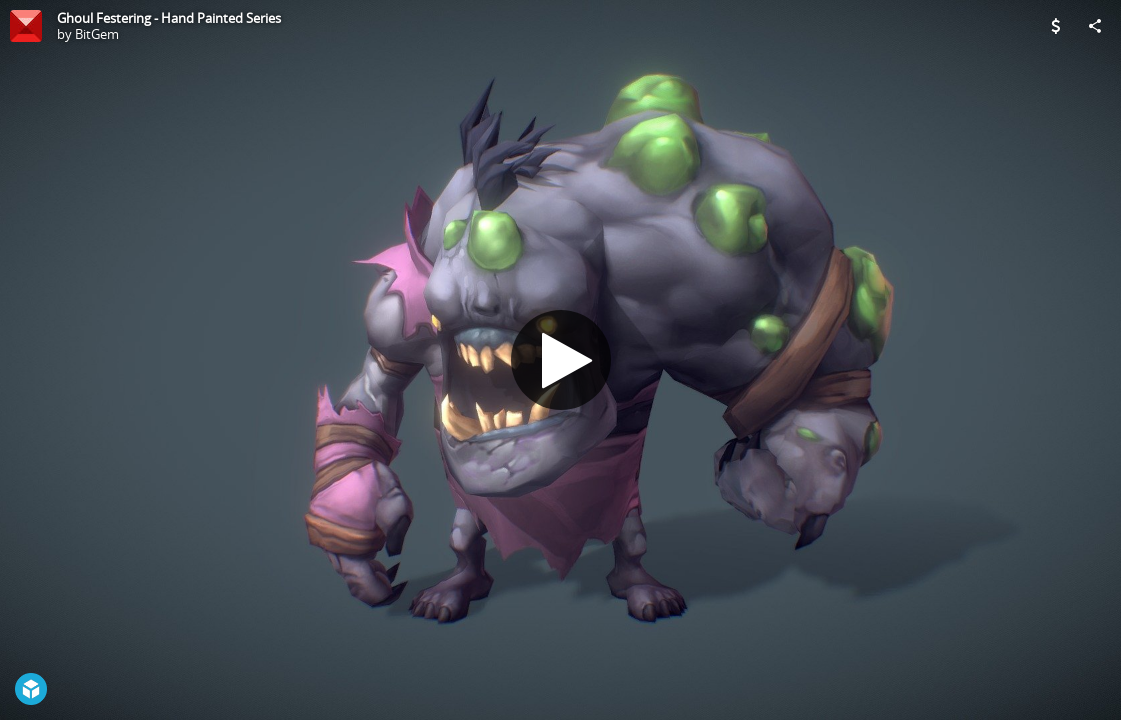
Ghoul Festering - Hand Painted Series (169, 18)
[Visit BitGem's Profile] (26, 26)
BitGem (97, 34)
